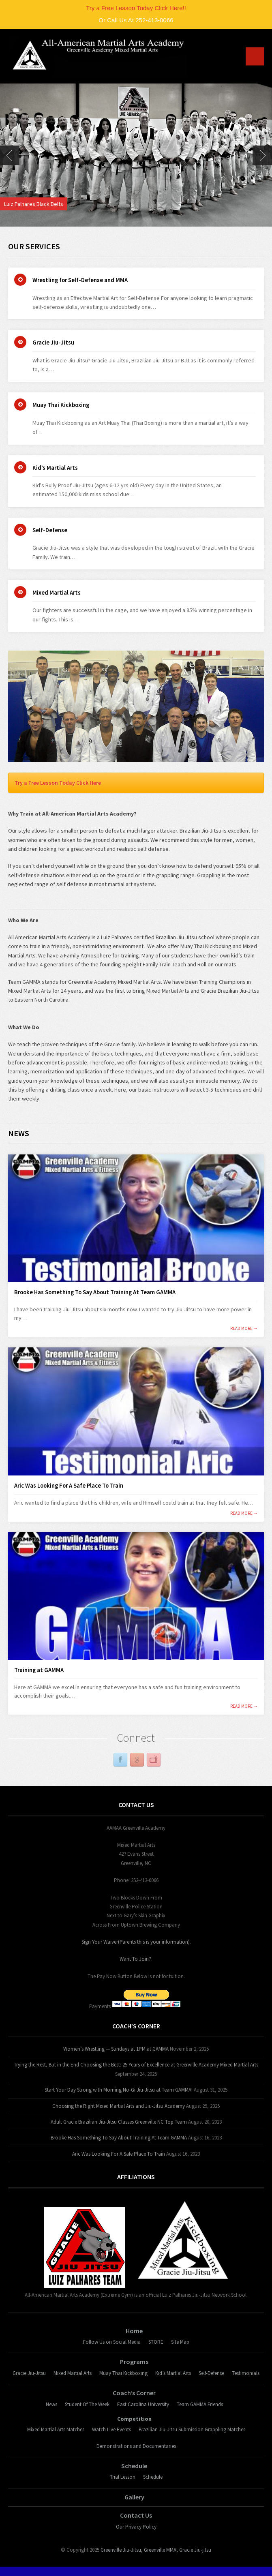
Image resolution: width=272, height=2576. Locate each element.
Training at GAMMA (39, 1670)
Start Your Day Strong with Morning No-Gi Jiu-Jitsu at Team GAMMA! (119, 2089)
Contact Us (136, 2515)
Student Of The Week (87, 2404)
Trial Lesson (122, 2476)
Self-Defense (49, 530)
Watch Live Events (111, 2429)
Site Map (180, 2341)
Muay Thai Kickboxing (60, 405)
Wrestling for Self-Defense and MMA (80, 280)
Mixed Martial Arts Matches (55, 2429)
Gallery (134, 2497)
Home (134, 2331)
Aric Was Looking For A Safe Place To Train (68, 1485)
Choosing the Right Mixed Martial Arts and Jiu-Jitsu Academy (118, 2106)
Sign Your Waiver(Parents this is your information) (135, 1941)
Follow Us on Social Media (112, 2341)
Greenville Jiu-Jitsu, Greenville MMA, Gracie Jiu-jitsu (156, 2549)
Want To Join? (135, 1958)
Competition (134, 2418)
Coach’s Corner (134, 2393)
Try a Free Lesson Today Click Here (58, 782)
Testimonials (245, 2373)
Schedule (134, 2466)
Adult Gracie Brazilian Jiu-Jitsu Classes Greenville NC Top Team (119, 2121)
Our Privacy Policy (136, 2526)
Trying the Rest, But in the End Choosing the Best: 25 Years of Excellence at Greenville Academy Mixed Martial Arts (136, 2064)
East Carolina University (143, 2404)
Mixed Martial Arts (56, 592)
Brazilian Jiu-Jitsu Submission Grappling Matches (192, 2429)
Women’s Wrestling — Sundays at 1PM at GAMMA (116, 2048)
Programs (134, 2362)
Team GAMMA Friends (200, 2404)
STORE (155, 2341)
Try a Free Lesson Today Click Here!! (136, 7)
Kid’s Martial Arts (55, 467)
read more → (244, 1328)
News (51, 2404)
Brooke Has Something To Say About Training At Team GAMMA (95, 1292)
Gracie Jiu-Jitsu (53, 342)
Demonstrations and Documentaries (136, 2446)
